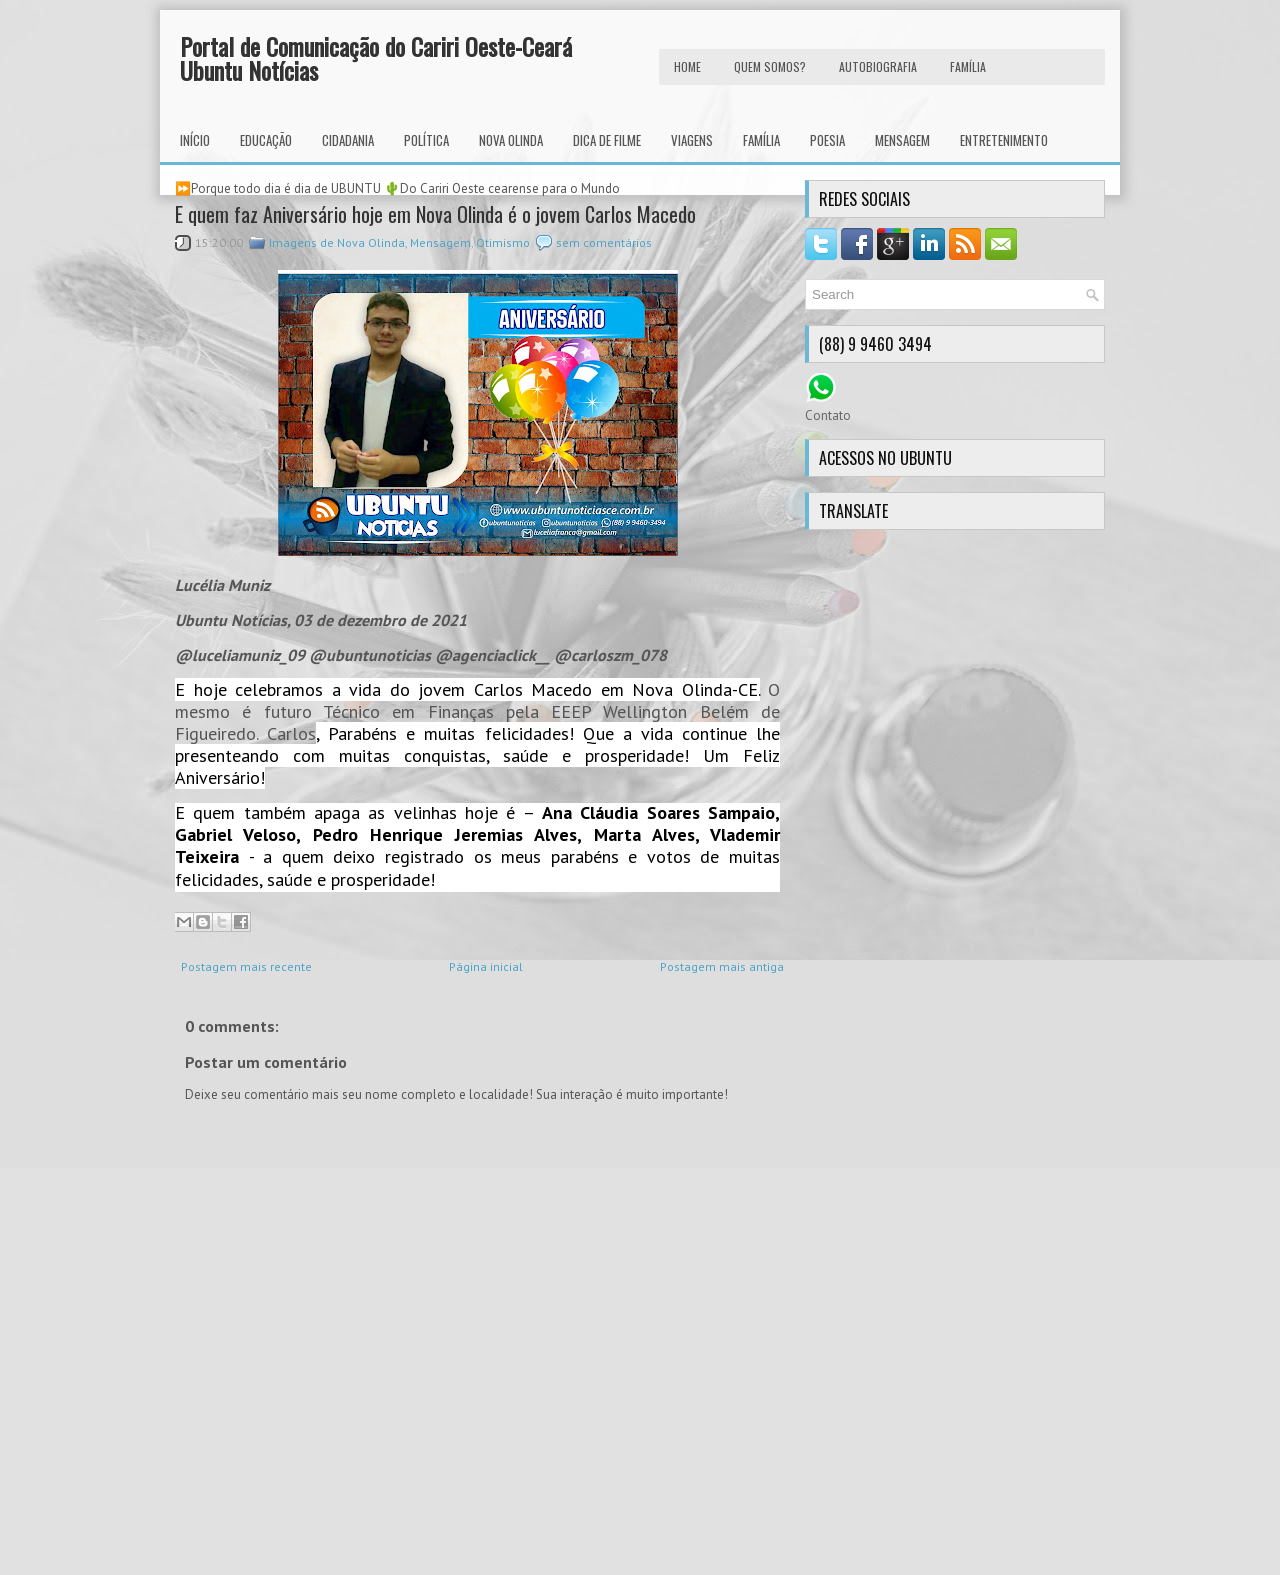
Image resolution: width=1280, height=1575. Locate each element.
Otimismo (503, 242)
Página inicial (486, 966)
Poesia (827, 140)
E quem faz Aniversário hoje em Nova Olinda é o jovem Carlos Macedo (435, 214)
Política (426, 140)
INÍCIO (195, 140)
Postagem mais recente (246, 966)
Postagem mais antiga (722, 966)
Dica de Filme (607, 140)
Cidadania (348, 140)
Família (761, 140)
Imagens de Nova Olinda (337, 242)
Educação (266, 140)
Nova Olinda (511, 140)
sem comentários (604, 242)
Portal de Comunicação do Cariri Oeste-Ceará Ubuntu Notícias (376, 58)
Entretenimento (1004, 140)
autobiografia (878, 66)
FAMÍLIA (968, 66)
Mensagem (902, 140)
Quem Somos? (770, 66)
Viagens (692, 140)
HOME (687, 66)
